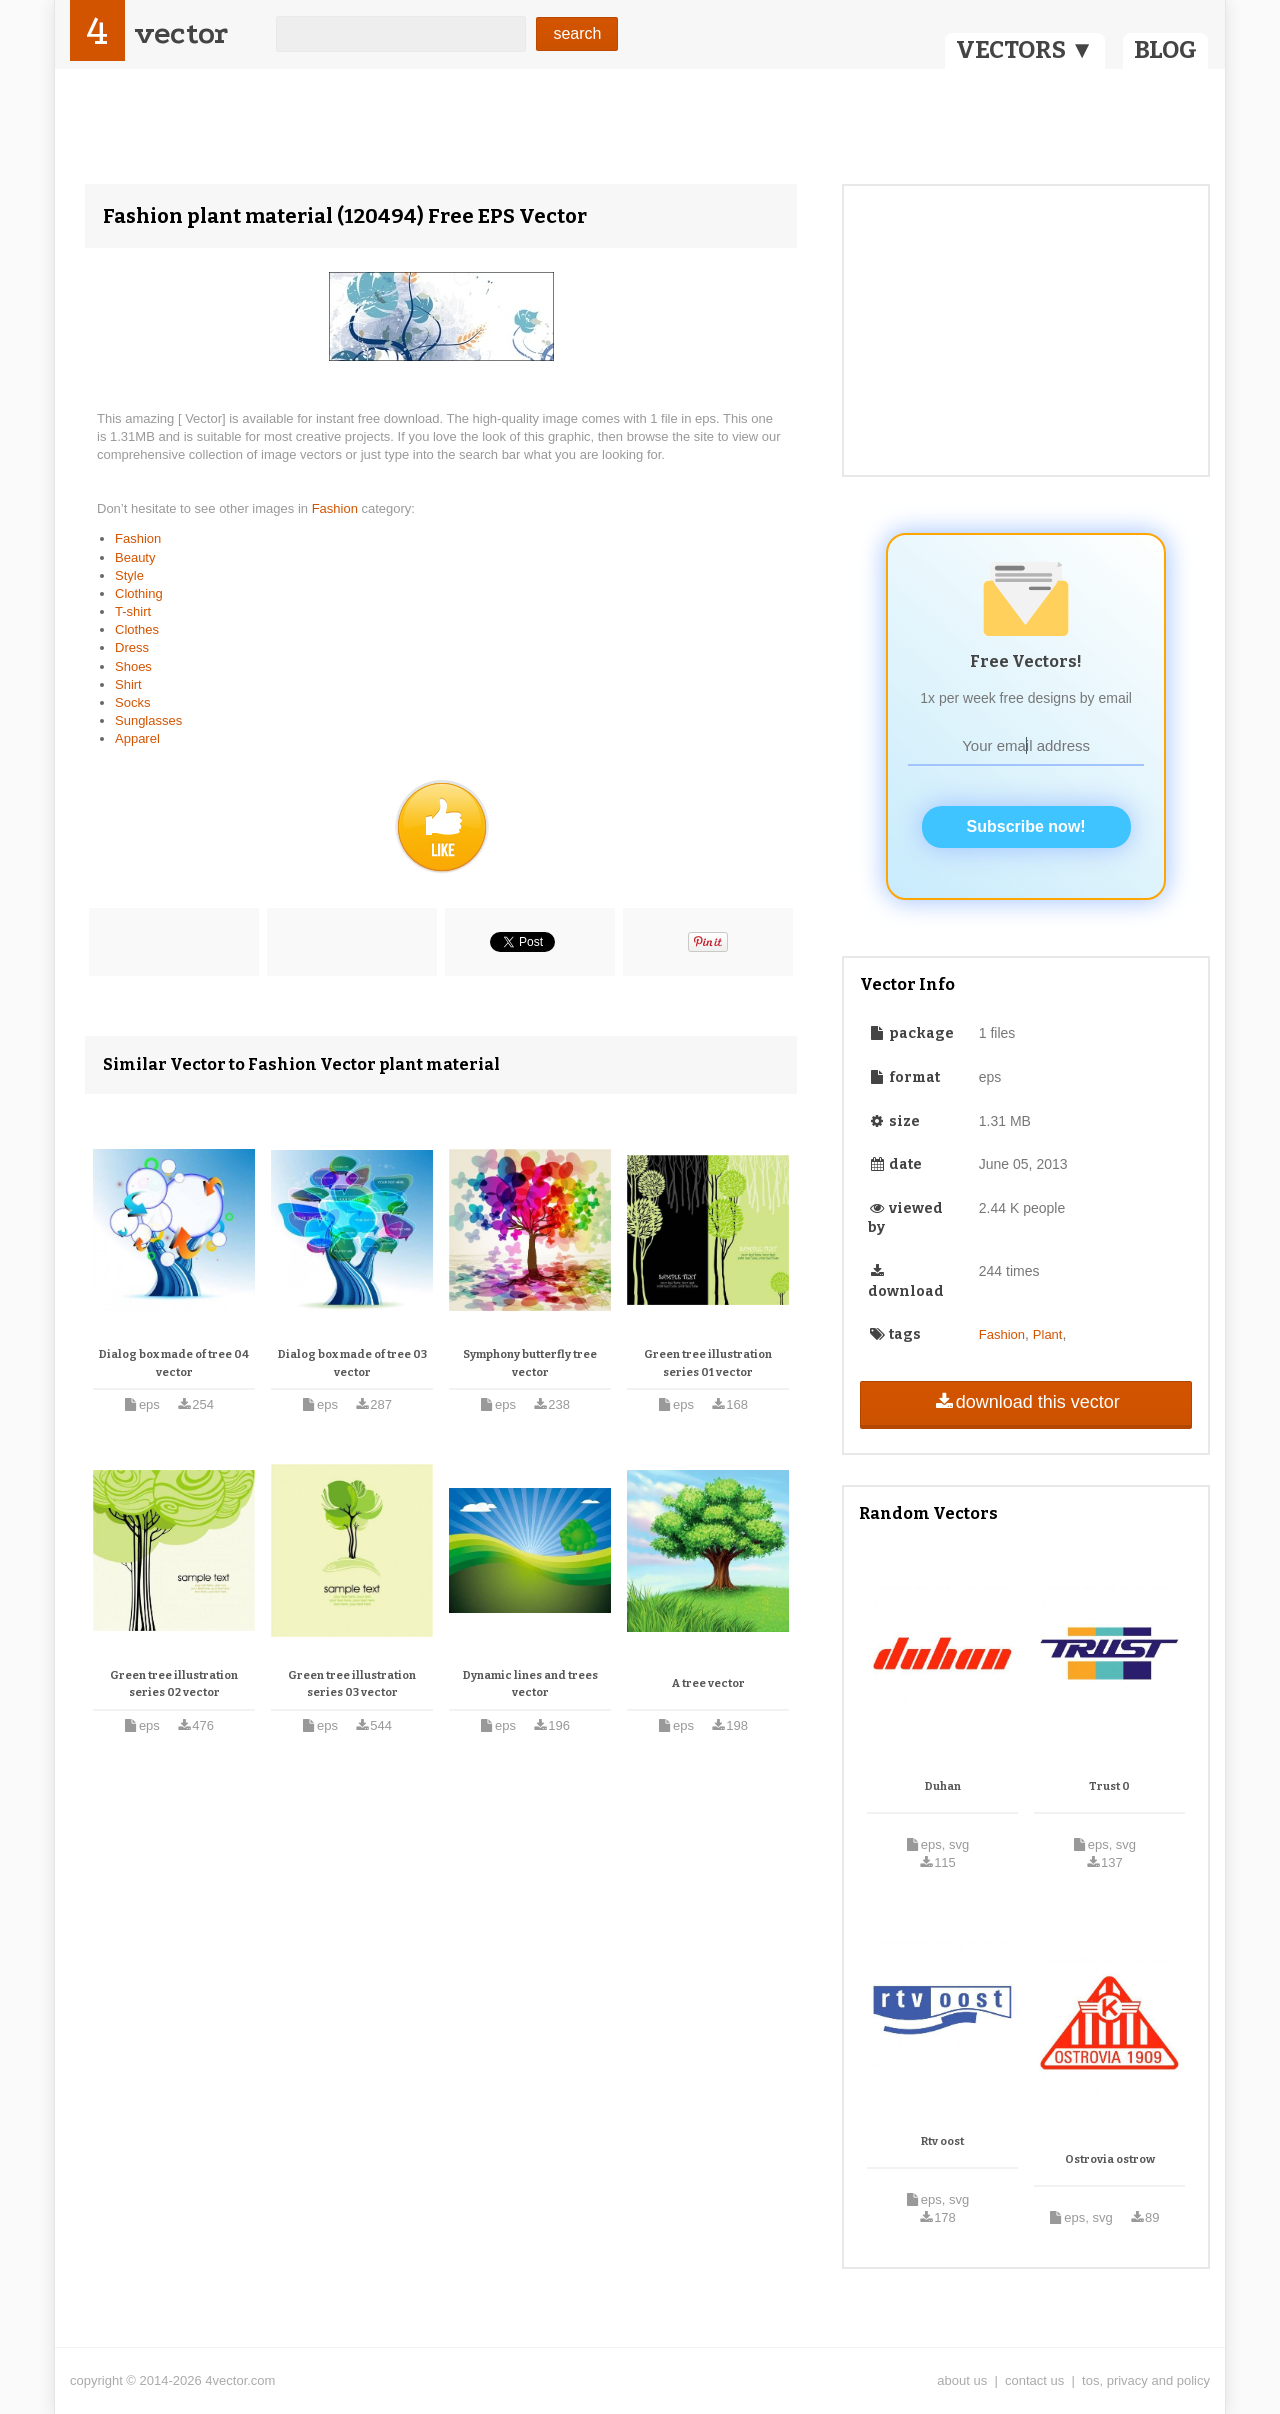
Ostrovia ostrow (1110, 2159)
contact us (1034, 2380)
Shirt (128, 684)
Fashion (337, 508)
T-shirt (133, 611)
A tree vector (708, 1683)
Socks (132, 702)
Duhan (943, 1786)
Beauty (135, 557)
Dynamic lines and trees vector (530, 1684)
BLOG (1165, 50)
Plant (1048, 1334)
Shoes (133, 666)
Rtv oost (942, 2141)
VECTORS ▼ (1025, 50)
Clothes (137, 629)
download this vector (1025, 1402)
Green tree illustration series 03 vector (352, 1684)
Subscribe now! (1026, 826)
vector (181, 33)
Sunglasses (148, 720)
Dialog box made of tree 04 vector (174, 1363)
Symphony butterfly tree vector (530, 1363)
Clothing (139, 593)
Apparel (137, 738)
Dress (132, 647)
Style (129, 575)
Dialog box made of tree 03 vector (352, 1363)
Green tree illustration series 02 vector (174, 1684)
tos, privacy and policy (1146, 2380)
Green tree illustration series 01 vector (708, 1363)
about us (962, 2380)
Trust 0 (1109, 1786)
